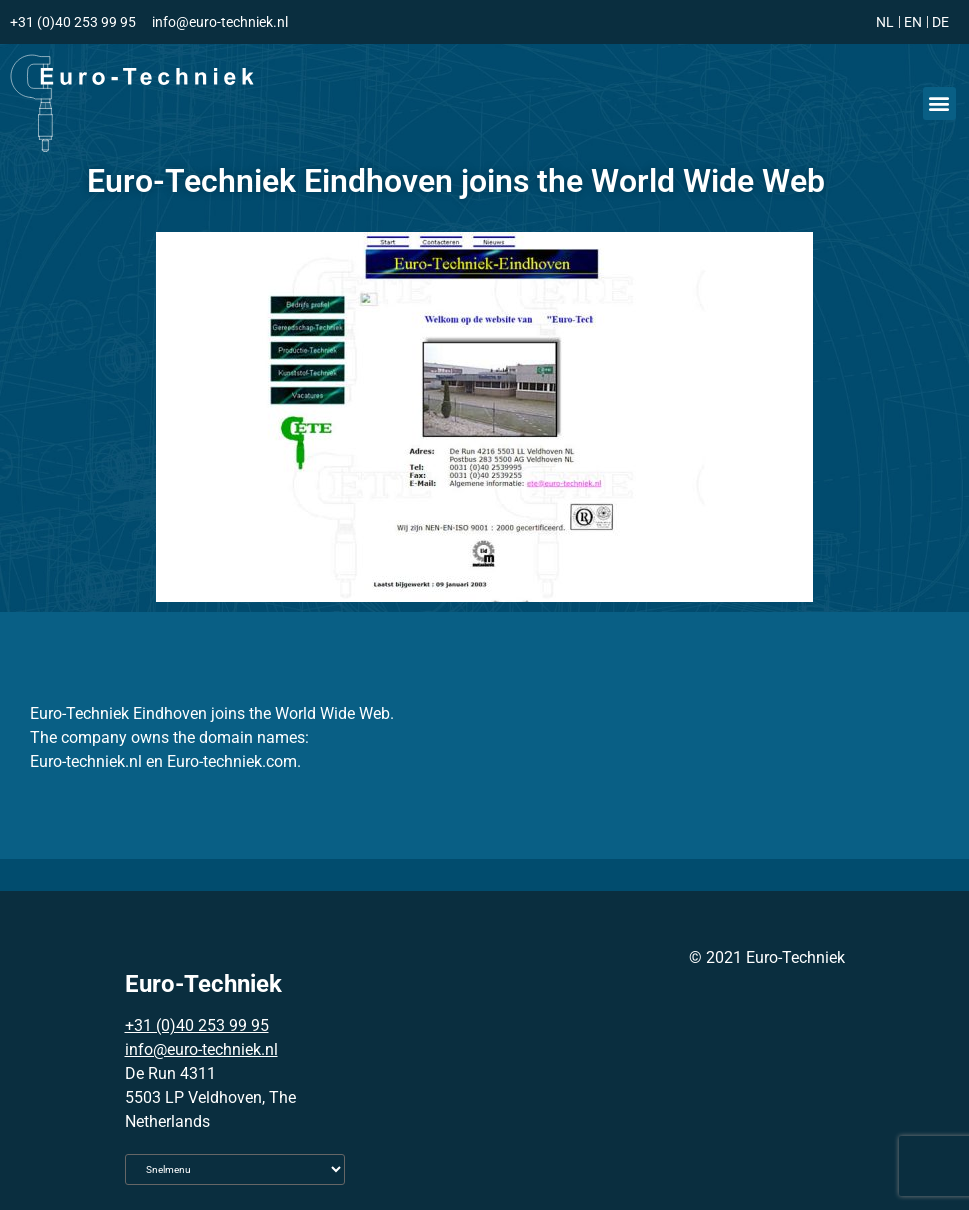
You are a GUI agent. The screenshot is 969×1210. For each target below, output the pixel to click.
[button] (939, 103)
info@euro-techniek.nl (201, 1049)
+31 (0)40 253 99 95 (197, 1025)
